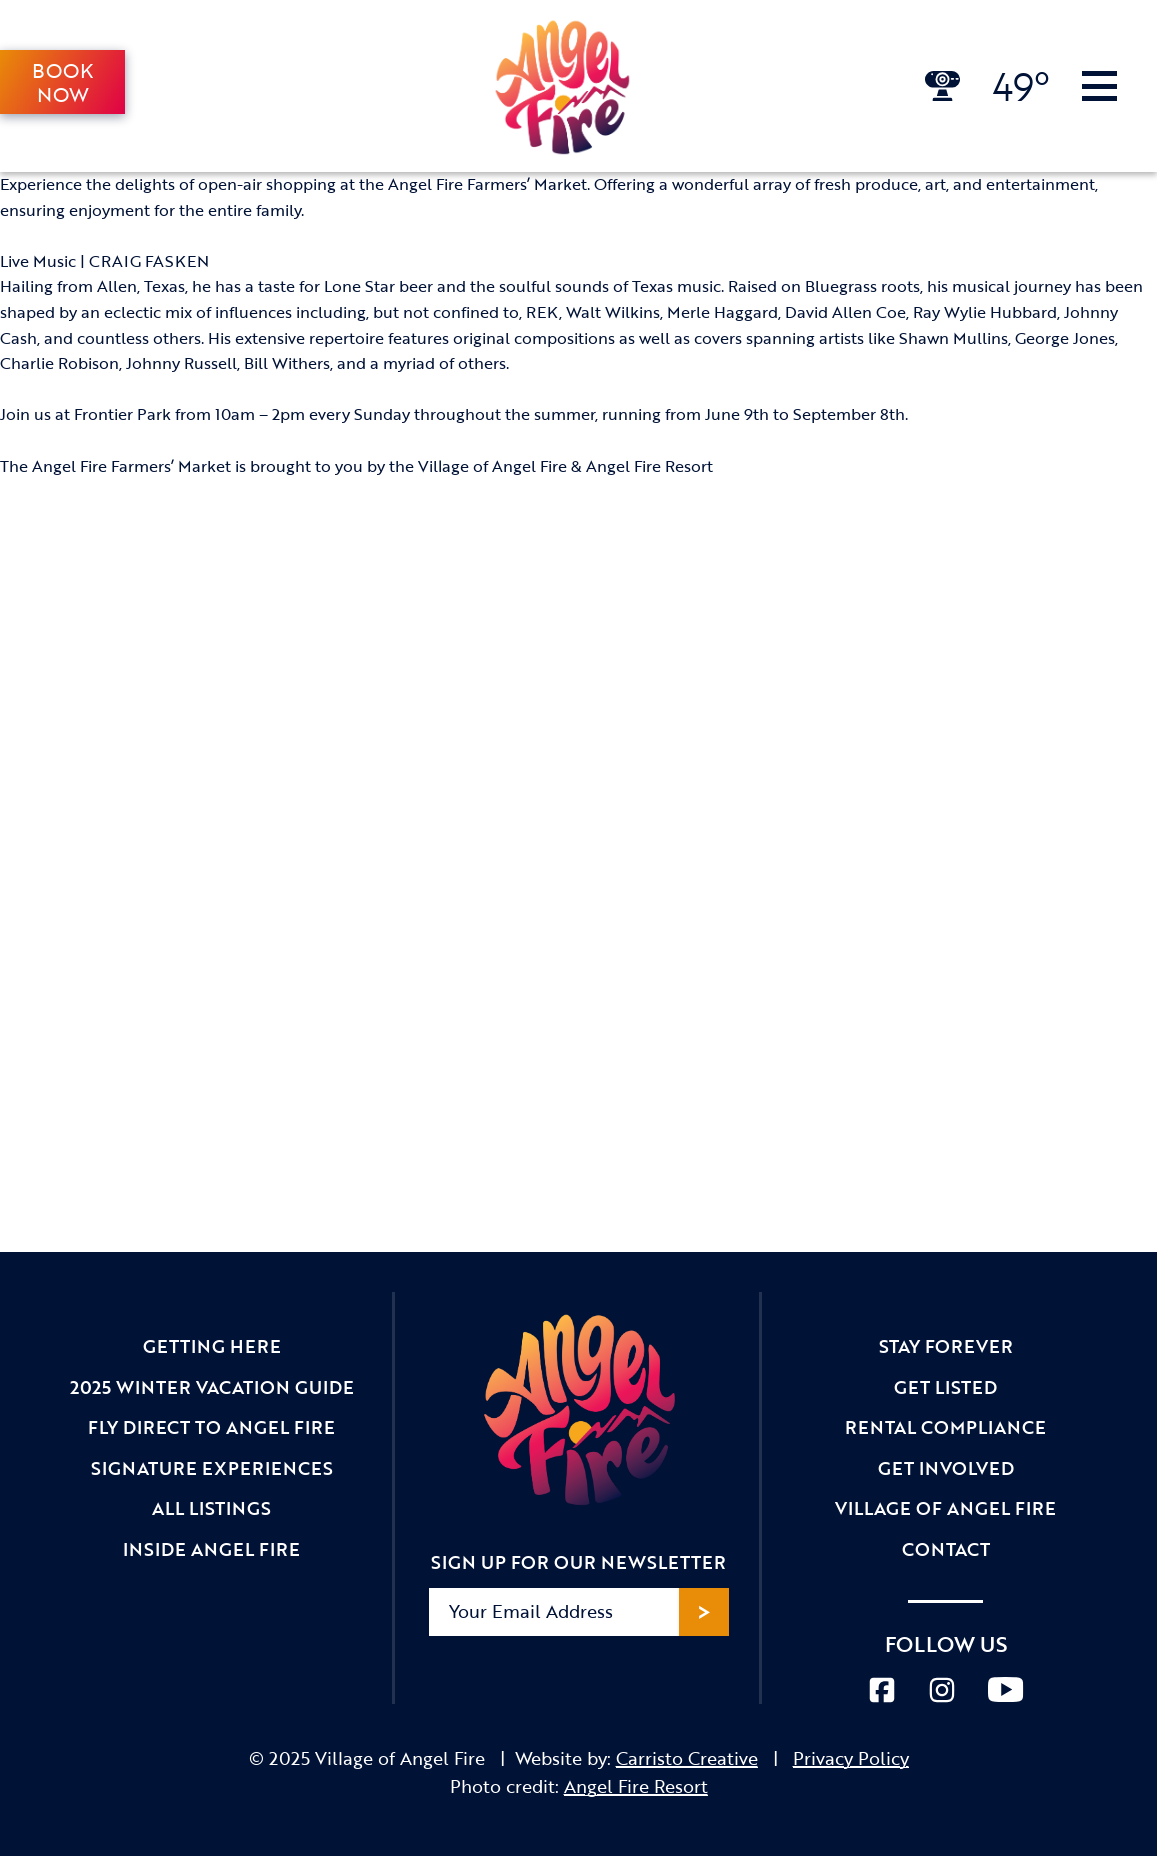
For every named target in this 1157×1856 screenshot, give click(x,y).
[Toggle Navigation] (1099, 86)
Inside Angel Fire (211, 1549)
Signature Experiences (212, 1468)
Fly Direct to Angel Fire (211, 1427)
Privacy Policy (851, 1758)
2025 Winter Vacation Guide (212, 1387)
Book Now (62, 82)
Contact (946, 1549)
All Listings (211, 1508)
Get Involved (946, 1468)
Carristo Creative (687, 1758)
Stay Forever (946, 1346)
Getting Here (212, 1346)
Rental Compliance (945, 1427)
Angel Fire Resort (636, 1786)
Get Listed (945, 1387)
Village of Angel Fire (945, 1508)
